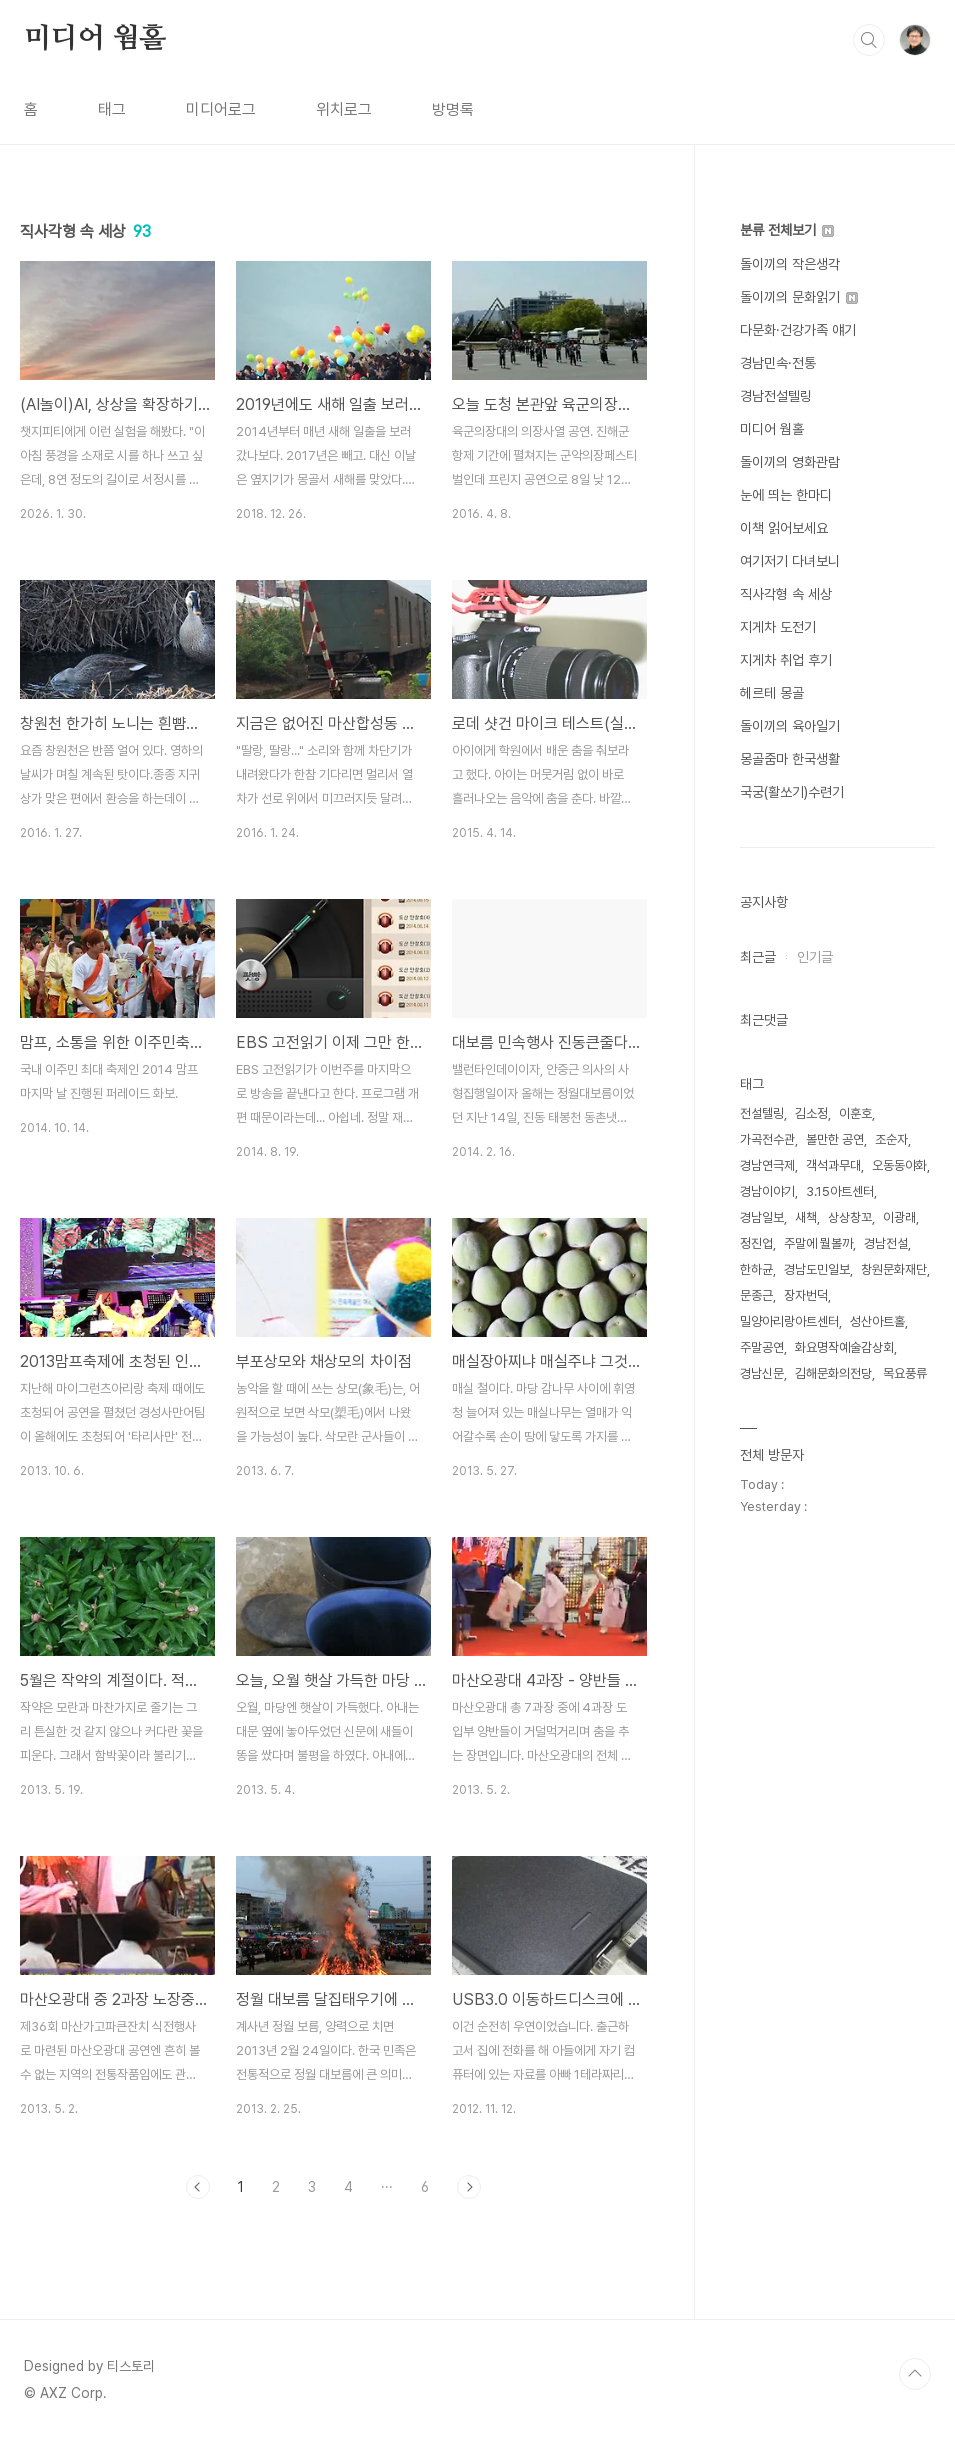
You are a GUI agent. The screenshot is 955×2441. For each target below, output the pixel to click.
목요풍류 (905, 1373)
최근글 (758, 957)
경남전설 (886, 1243)
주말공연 (762, 1347)
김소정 (811, 1113)
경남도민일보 (817, 1269)
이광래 (899, 1217)
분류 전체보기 (787, 230)
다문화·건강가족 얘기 (798, 330)
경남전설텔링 (776, 396)
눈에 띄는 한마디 (786, 495)
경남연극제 (767, 1165)
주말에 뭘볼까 (818, 1243)
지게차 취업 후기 (786, 660)
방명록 (453, 109)
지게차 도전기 (778, 627)
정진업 (756, 1243)
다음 (469, 2187)
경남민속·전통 (778, 363)
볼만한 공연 (835, 1139)
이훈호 (855, 1113)
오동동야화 (899, 1165)
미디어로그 (221, 109)
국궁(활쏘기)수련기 (792, 792)
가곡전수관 (767, 1139)
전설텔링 (762, 1113)
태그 (112, 109)
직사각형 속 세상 (786, 594)
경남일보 (762, 1217)
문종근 (756, 1295)
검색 (869, 40)
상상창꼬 (850, 1217)
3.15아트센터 (840, 1191)
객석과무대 (833, 1165)
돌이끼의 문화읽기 (799, 297)
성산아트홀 (877, 1321)
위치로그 (344, 109)
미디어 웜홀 (95, 39)
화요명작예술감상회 (844, 1347)
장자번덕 (806, 1295)
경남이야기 (767, 1191)
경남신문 (762, 1373)
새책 (806, 1217)
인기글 (815, 957)
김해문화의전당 (833, 1373)
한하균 (756, 1269)
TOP (915, 2374)
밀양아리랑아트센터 (789, 1321)
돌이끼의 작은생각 (790, 264)
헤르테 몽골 (772, 693)
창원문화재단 (894, 1269)
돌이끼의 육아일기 (790, 726)
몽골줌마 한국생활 (790, 759)
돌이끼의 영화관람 (790, 462)
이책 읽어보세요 (784, 528)
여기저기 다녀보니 (790, 561)
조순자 (891, 1139)
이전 (198, 2187)
